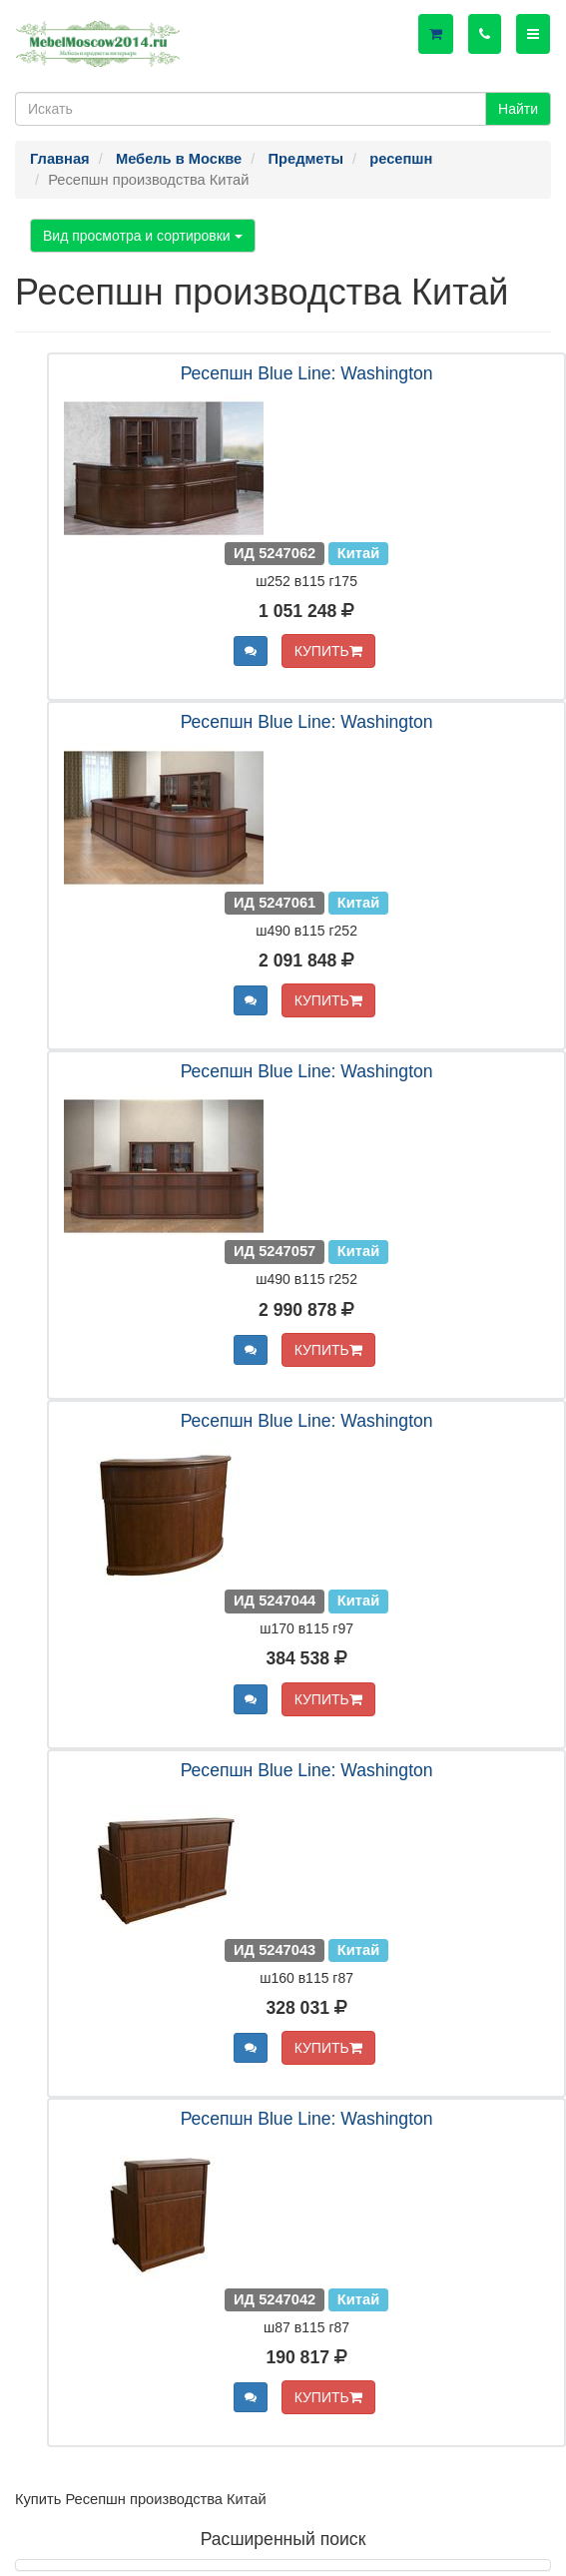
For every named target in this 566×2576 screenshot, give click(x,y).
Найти (518, 109)
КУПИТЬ (328, 651)
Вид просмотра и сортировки (143, 236)
